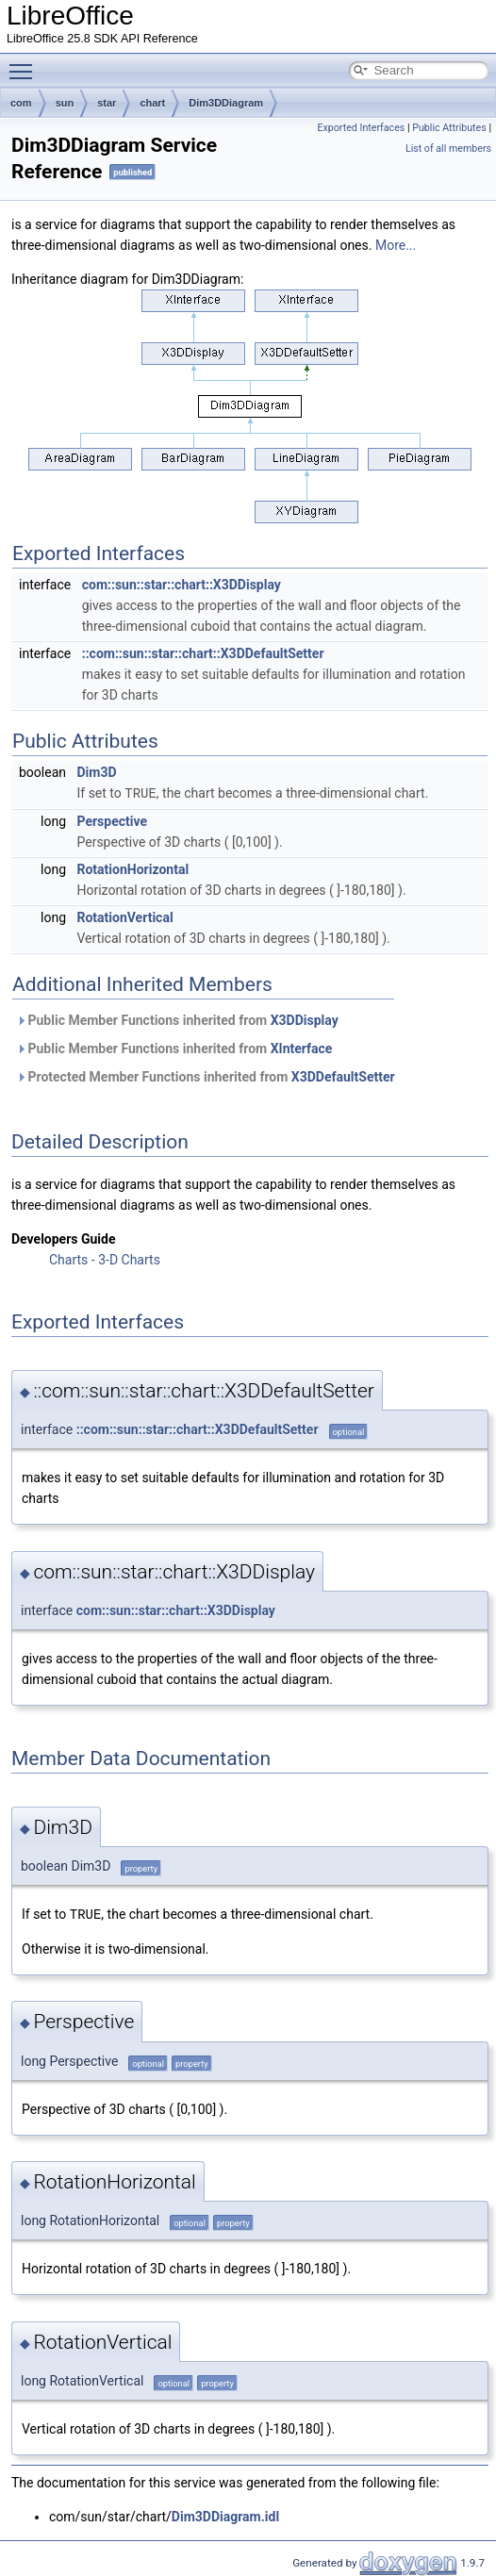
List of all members (448, 148)
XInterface (302, 1047)
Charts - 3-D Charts (104, 1258)
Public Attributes (449, 128)
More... (395, 245)
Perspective (111, 820)
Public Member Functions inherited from (177, 1019)
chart (152, 102)
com (21, 102)
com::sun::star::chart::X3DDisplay (181, 584)
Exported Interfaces (361, 128)
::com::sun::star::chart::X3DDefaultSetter (203, 653)
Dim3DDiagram (226, 102)
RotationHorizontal (132, 868)
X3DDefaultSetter (343, 1075)
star (106, 102)
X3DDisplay (305, 1019)
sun (65, 102)
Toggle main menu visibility (25, 63)
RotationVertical (124, 916)
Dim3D (96, 772)
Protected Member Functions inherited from (205, 1075)
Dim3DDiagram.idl (225, 2514)
